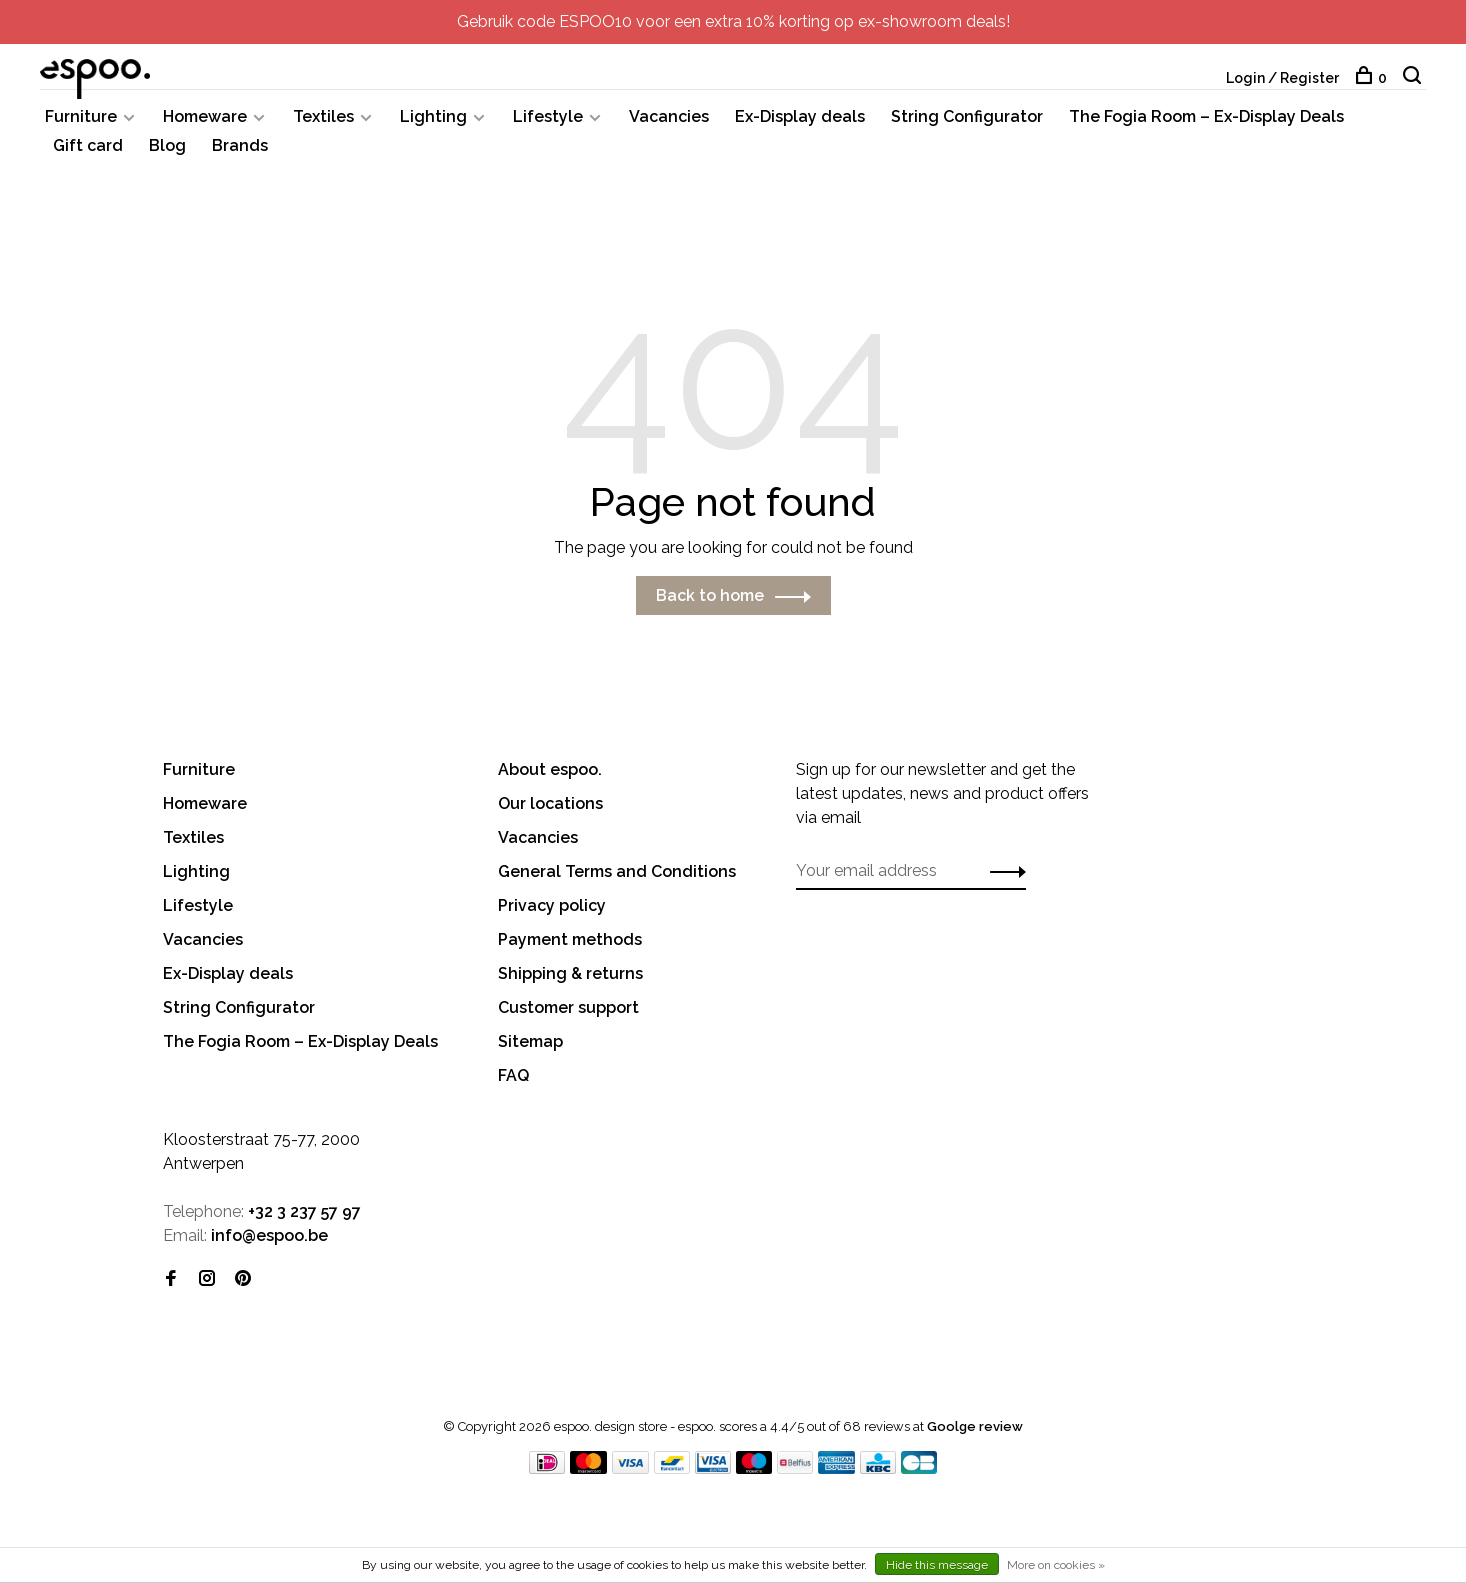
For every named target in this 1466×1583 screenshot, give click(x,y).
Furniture (81, 117)
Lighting (433, 117)
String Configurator (967, 117)
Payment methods (570, 940)
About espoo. (550, 770)
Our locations (550, 804)
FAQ (513, 1076)
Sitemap (530, 1042)
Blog (167, 146)
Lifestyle (548, 117)
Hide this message (937, 1565)
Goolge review (975, 1427)
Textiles (323, 117)
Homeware (205, 117)
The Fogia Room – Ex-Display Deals (1206, 117)
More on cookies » (1056, 1565)
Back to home (710, 596)
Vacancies (669, 117)
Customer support (568, 1008)
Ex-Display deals (800, 117)
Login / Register (1282, 78)
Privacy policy (552, 906)
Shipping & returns (570, 974)
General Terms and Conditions (617, 872)
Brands (240, 146)
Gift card (88, 146)
